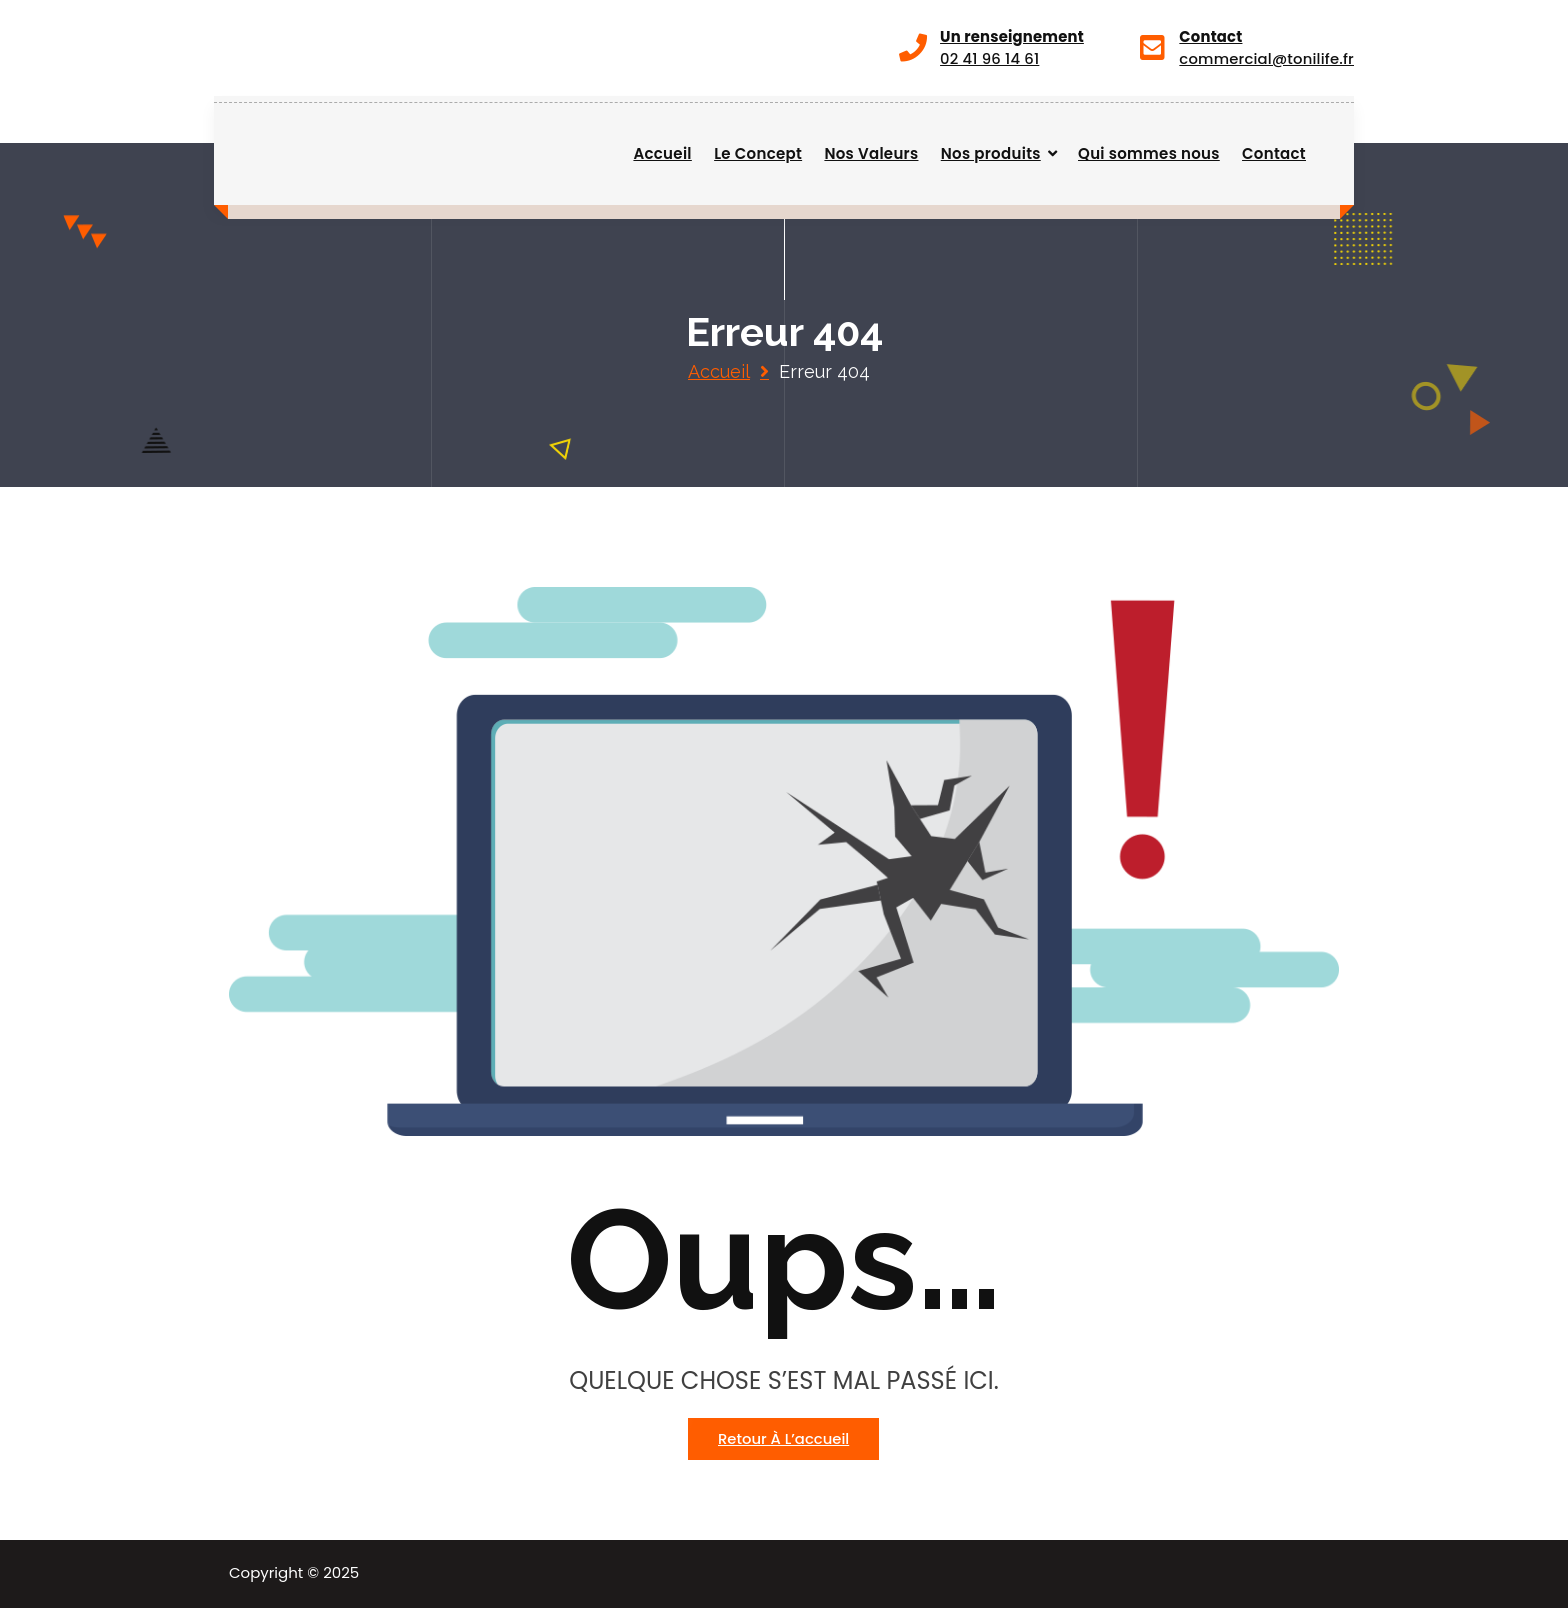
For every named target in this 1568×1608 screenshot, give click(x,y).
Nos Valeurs (871, 153)
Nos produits (991, 153)
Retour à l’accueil (783, 1438)
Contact (1274, 153)
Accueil (662, 153)
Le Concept (758, 153)
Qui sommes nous (1149, 153)
